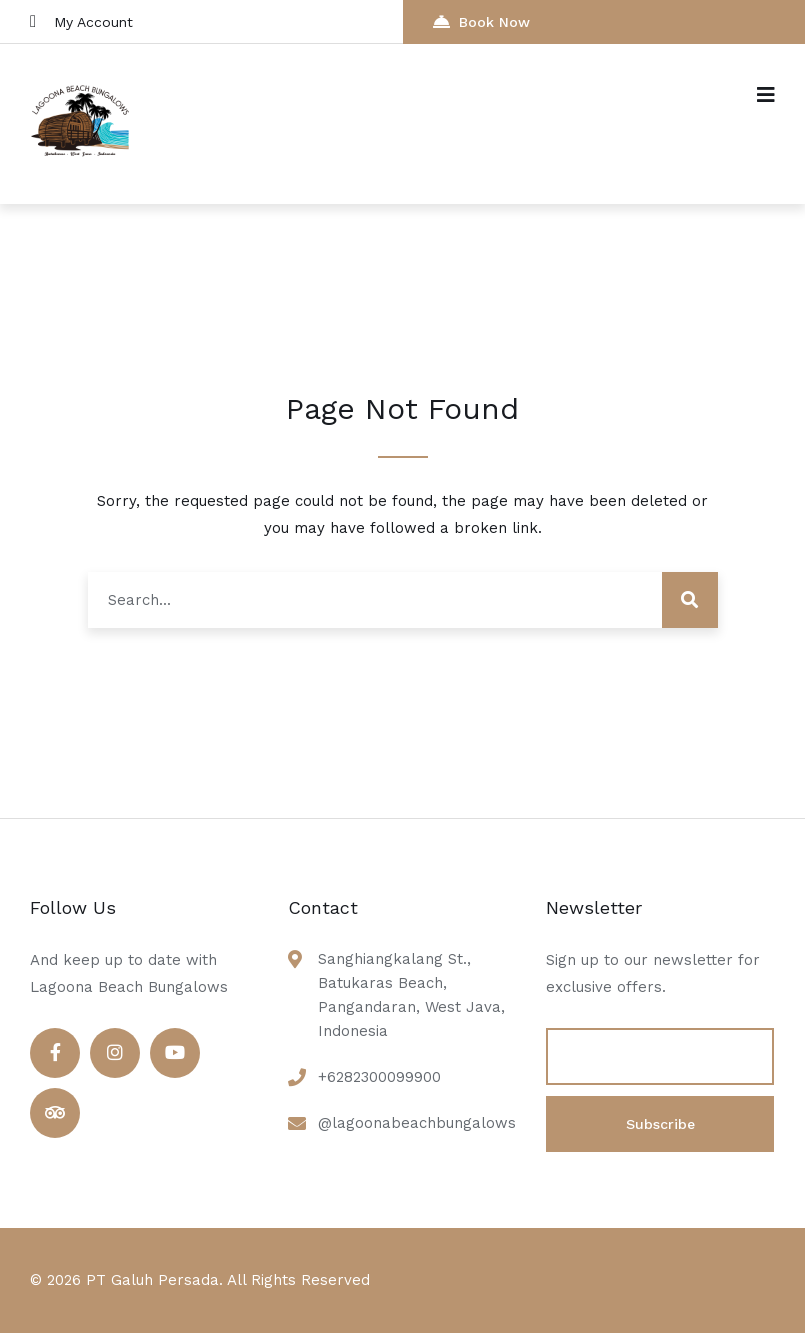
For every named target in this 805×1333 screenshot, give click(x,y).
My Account (81, 21)
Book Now (481, 21)
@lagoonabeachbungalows (417, 1123)
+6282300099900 (379, 1077)
